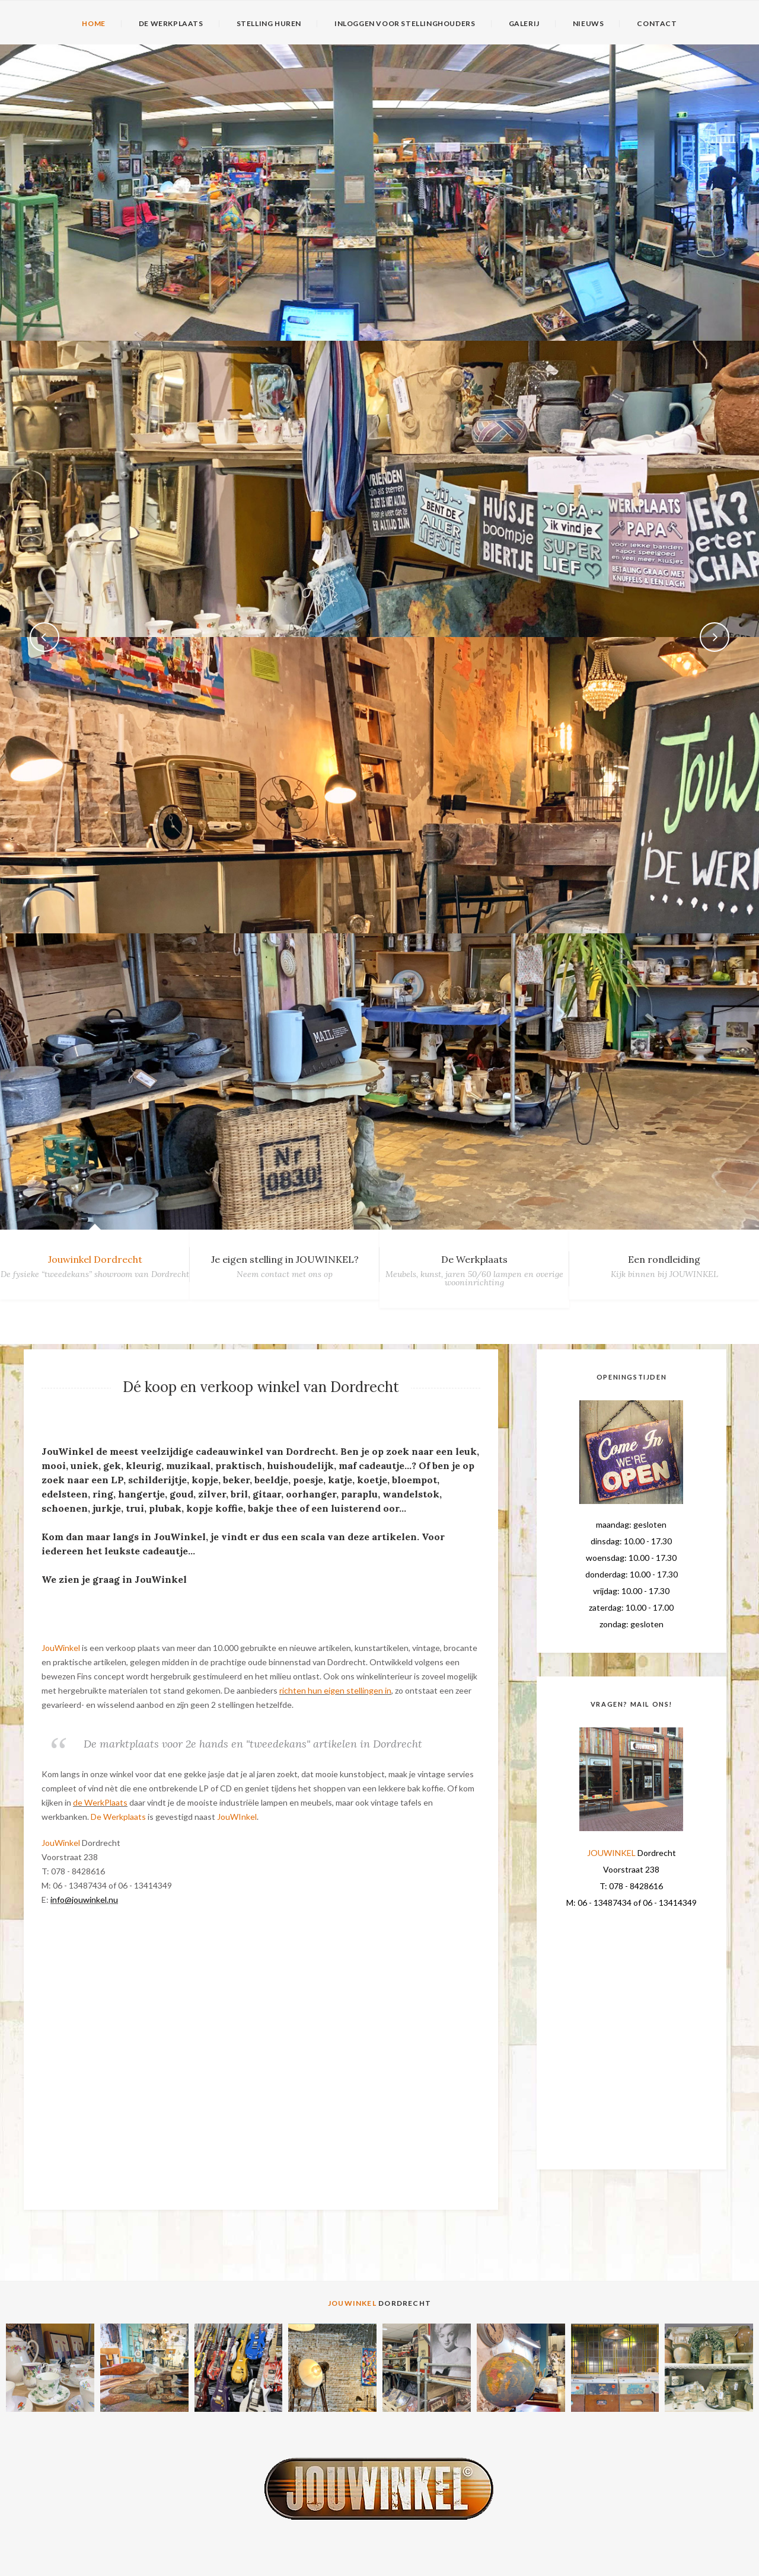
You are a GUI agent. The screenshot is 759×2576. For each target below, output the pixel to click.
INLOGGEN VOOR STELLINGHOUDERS (404, 23)
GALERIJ (524, 23)
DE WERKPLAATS (171, 23)
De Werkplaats (474, 1259)
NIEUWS (588, 23)
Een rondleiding (664, 1259)
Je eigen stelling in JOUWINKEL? (285, 1259)
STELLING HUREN (269, 23)
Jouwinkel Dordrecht (95, 1259)
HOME (93, 23)
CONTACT (657, 23)
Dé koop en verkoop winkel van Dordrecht (261, 1387)
